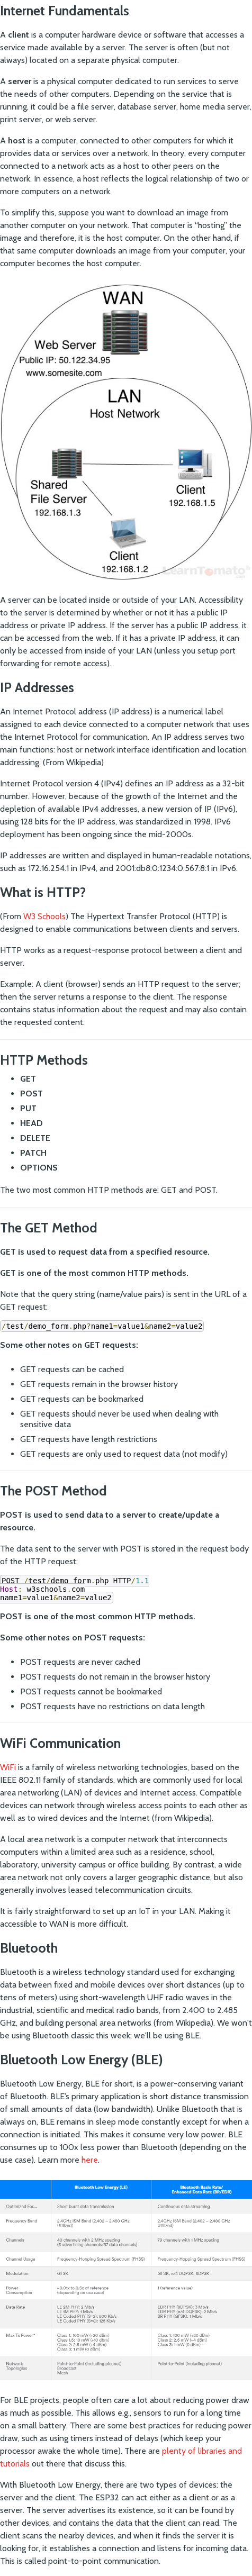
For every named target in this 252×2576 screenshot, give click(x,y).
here (90, 2160)
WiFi (9, 1767)
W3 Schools (44, 916)
